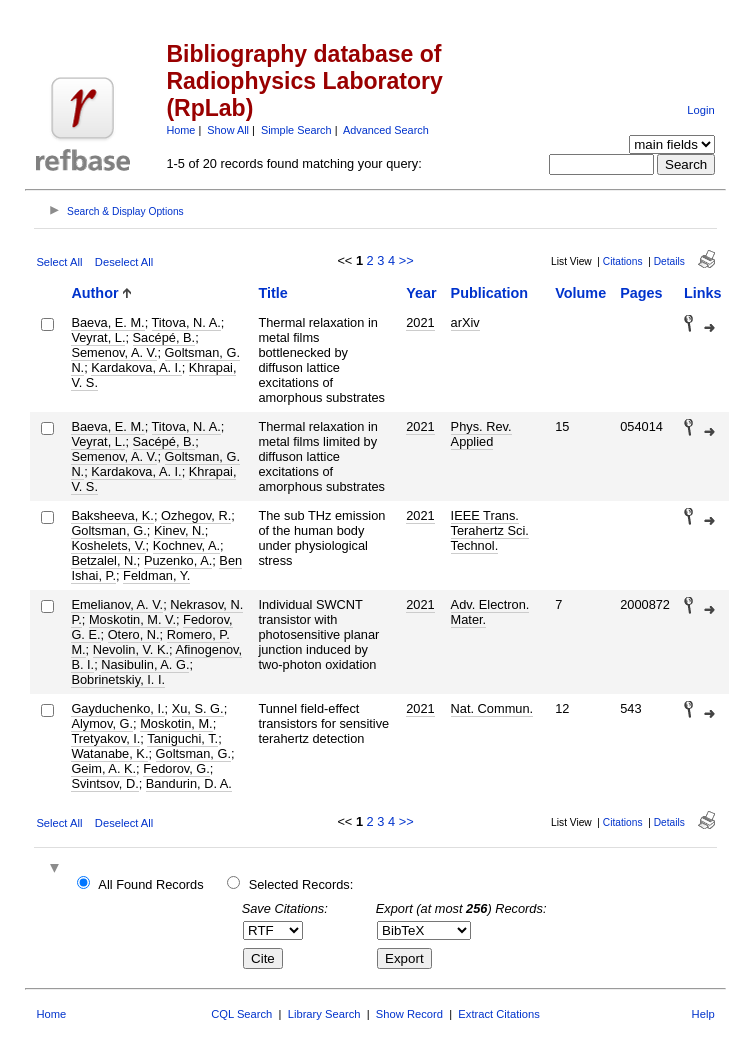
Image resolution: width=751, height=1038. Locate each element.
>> (406, 260)
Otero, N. (134, 634)
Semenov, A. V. (114, 352)
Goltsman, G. (108, 530)
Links (703, 293)
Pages (641, 293)
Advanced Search (386, 130)
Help (703, 1014)
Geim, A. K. (103, 768)
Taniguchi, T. (182, 738)
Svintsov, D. (104, 783)
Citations (623, 261)
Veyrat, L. (98, 337)
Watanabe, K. (109, 753)
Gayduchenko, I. (117, 708)
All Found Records (150, 884)
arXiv (465, 322)
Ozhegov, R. (196, 515)
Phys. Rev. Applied (481, 434)
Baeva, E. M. (107, 322)
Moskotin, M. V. (132, 619)
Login (700, 110)
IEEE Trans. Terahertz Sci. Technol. (490, 530)
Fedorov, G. (176, 768)
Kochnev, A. (186, 545)
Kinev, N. (179, 530)
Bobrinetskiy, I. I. (118, 679)
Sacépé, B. (164, 337)
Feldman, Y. (156, 575)
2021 (420, 322)
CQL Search (241, 1014)
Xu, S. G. (198, 708)
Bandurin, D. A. (189, 783)
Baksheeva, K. (112, 515)
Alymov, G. (102, 723)
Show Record (409, 1014)
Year (421, 293)
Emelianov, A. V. (117, 604)
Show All (228, 130)
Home (180, 130)
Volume (580, 293)
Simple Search (296, 130)
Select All (59, 262)
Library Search (324, 1014)
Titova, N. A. (186, 322)
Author (94, 293)
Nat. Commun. (492, 708)
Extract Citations (498, 1014)
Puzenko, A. (178, 560)
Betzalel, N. (103, 560)
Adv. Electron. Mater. (490, 612)
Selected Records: (301, 884)
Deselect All (124, 262)
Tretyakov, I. (105, 738)
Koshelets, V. (108, 545)
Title (272, 293)
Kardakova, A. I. (136, 367)
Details (669, 261)
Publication (490, 293)
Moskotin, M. (176, 723)
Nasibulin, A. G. (145, 664)
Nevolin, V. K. (131, 649)
